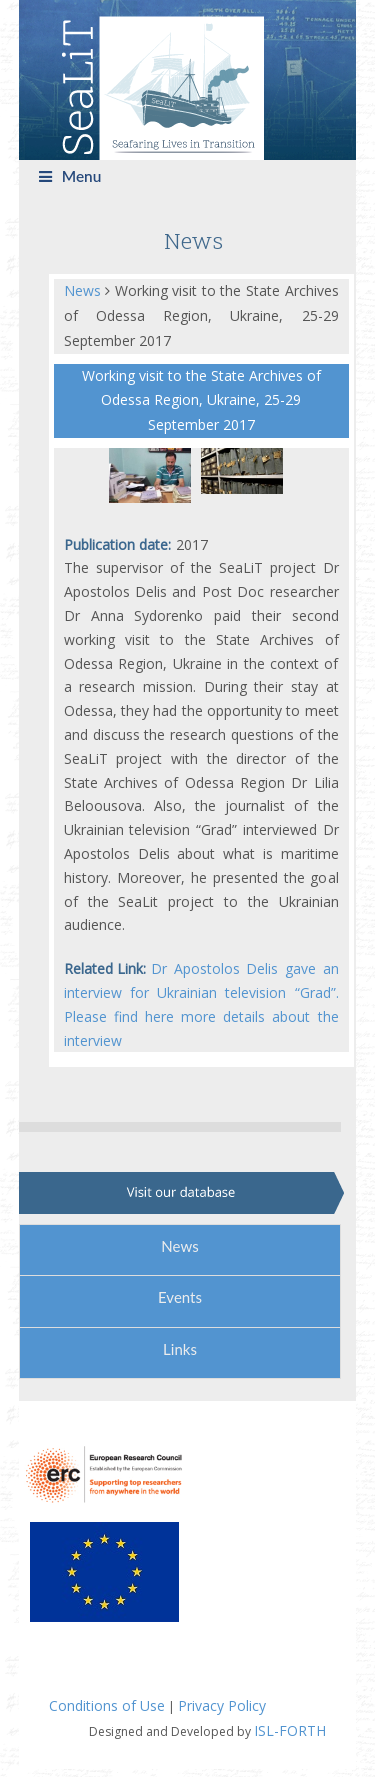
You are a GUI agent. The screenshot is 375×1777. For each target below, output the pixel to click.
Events (180, 1297)
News (85, 290)
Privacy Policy (222, 1705)
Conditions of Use (107, 1705)
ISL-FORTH (290, 1730)
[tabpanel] (155, 475)
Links (180, 1349)
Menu (70, 176)
